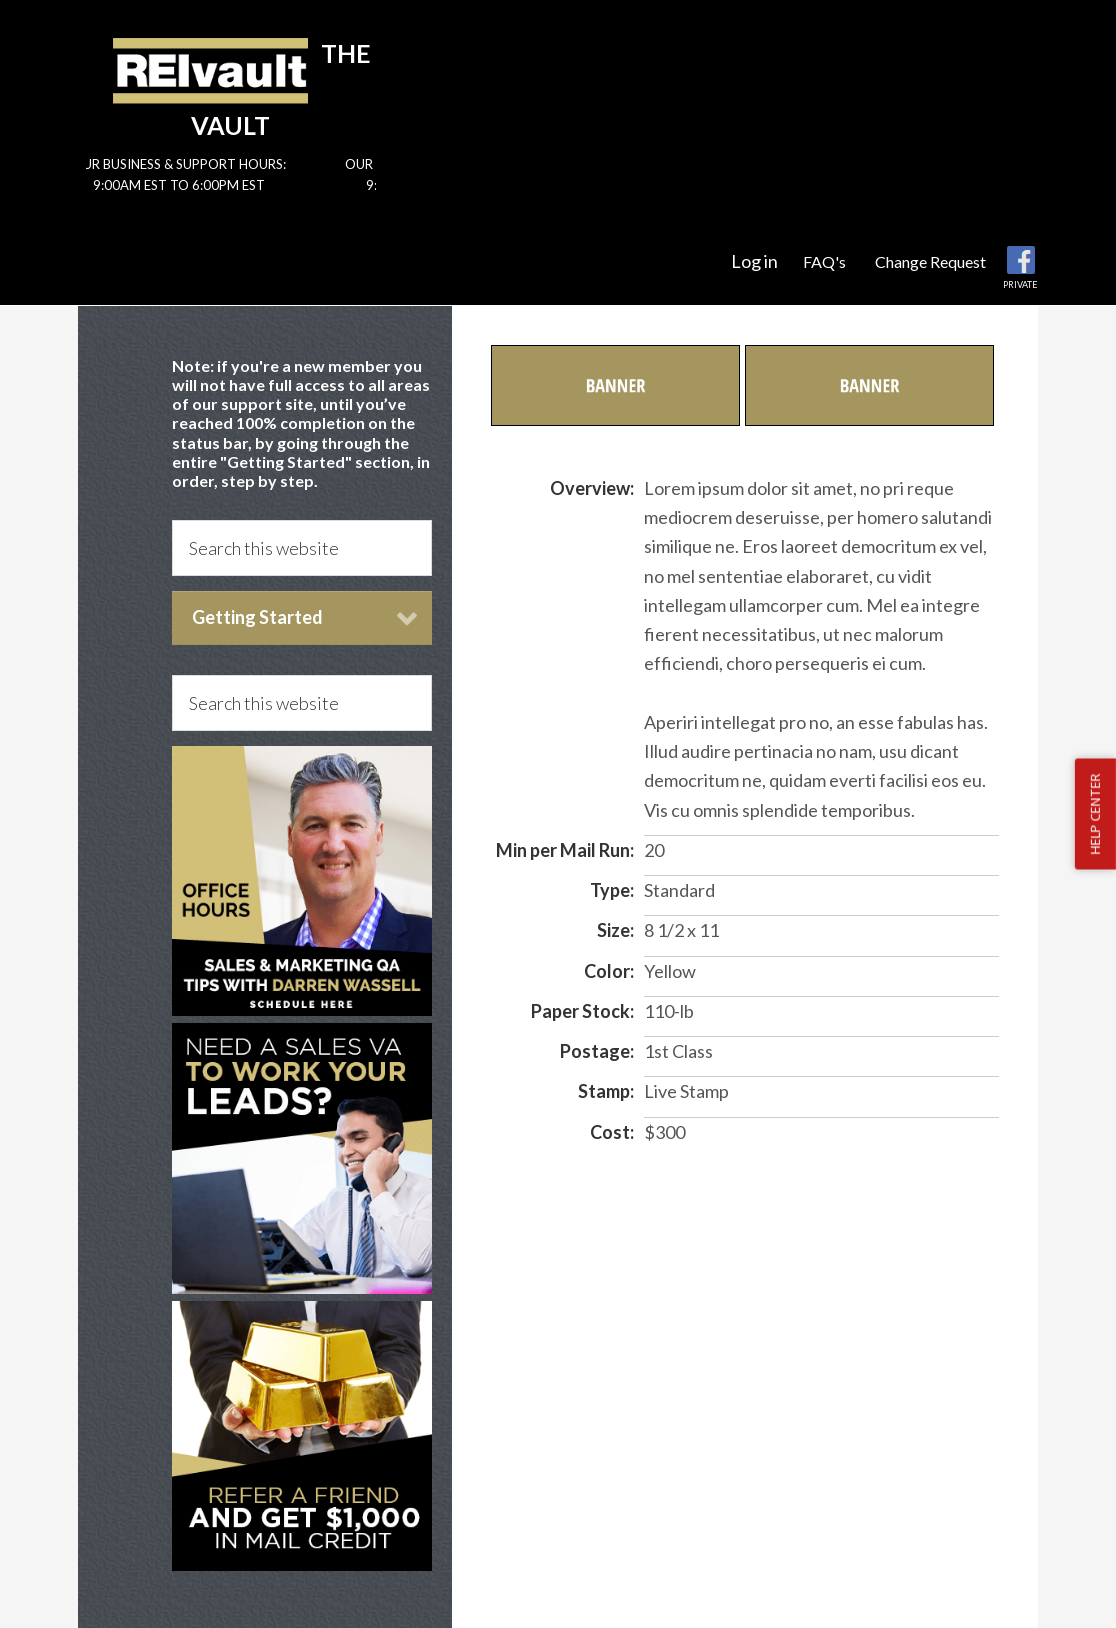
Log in (754, 261)
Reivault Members (210, 70)
